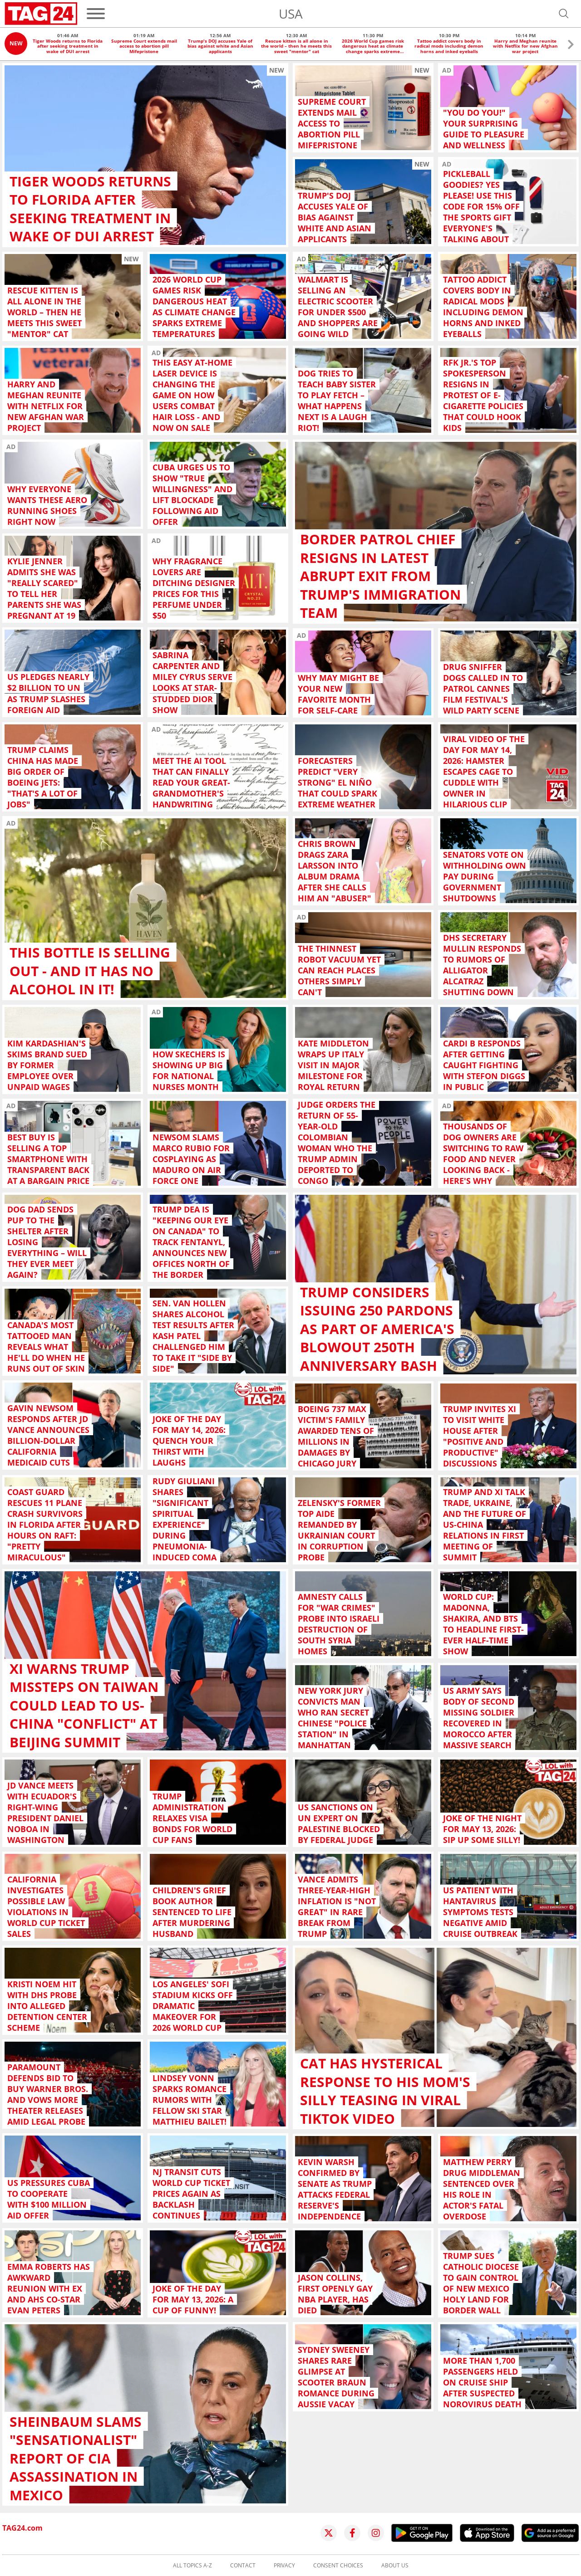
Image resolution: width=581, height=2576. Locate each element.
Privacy (284, 2565)
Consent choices (338, 2565)
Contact (243, 2565)
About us (395, 2565)
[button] (570, 45)
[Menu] (96, 14)
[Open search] (564, 14)
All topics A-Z (192, 2565)
